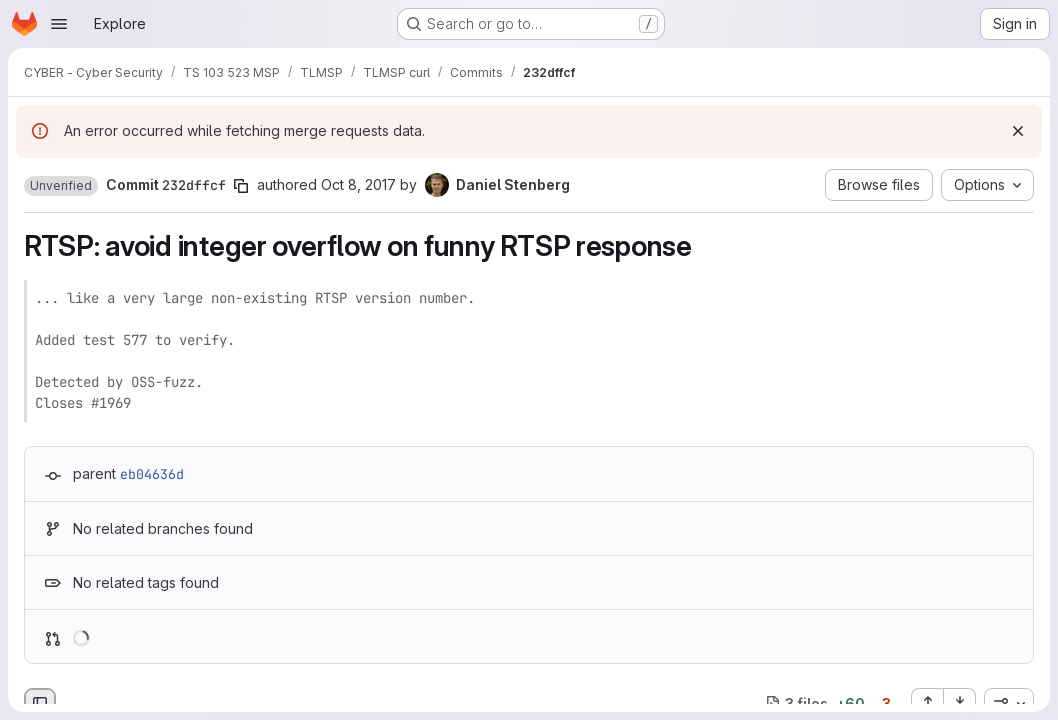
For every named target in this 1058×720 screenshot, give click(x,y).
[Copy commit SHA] (241, 186)
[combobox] (1009, 704)
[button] (61, 186)
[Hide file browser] (40, 704)
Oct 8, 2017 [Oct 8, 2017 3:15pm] (358, 184)
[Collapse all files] (960, 704)
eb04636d (152, 474)
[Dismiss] (1018, 131)
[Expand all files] (927, 704)
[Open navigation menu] (59, 24)
